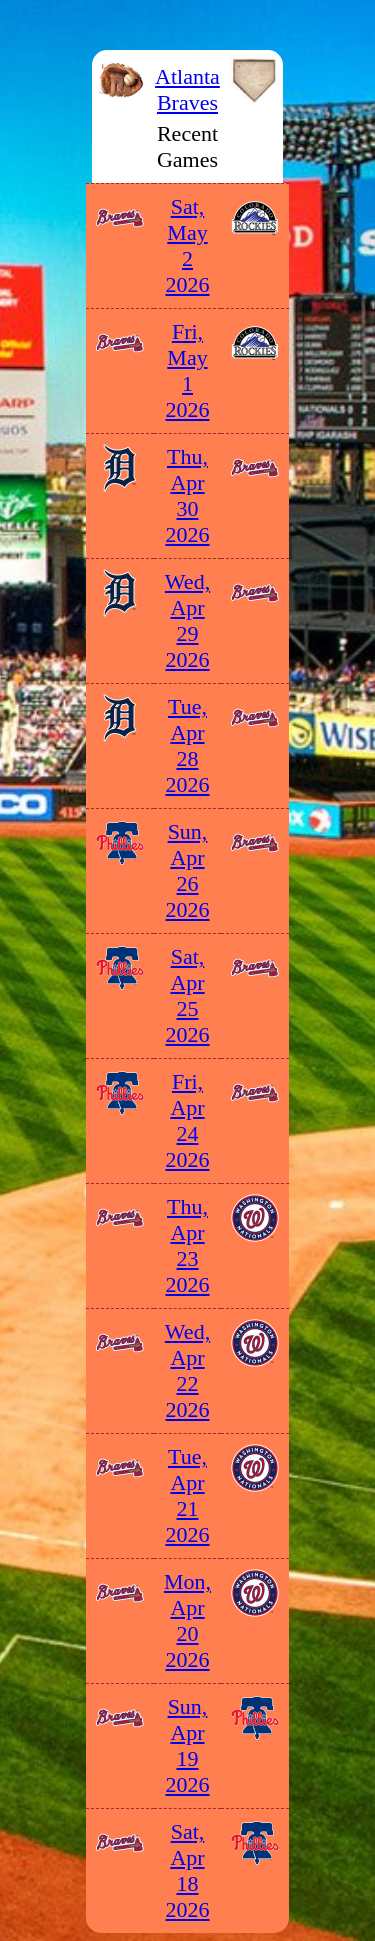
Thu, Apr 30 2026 (188, 495)
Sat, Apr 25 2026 (188, 995)
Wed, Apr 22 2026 (187, 1370)
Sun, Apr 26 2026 (188, 870)
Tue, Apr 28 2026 (188, 745)
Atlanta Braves (187, 89)
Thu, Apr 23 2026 (188, 1245)
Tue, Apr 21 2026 (188, 1495)
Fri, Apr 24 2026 (188, 1120)
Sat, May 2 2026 (188, 245)
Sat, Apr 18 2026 (188, 1870)
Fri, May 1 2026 (188, 370)
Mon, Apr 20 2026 (187, 1620)
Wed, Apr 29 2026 (187, 620)
